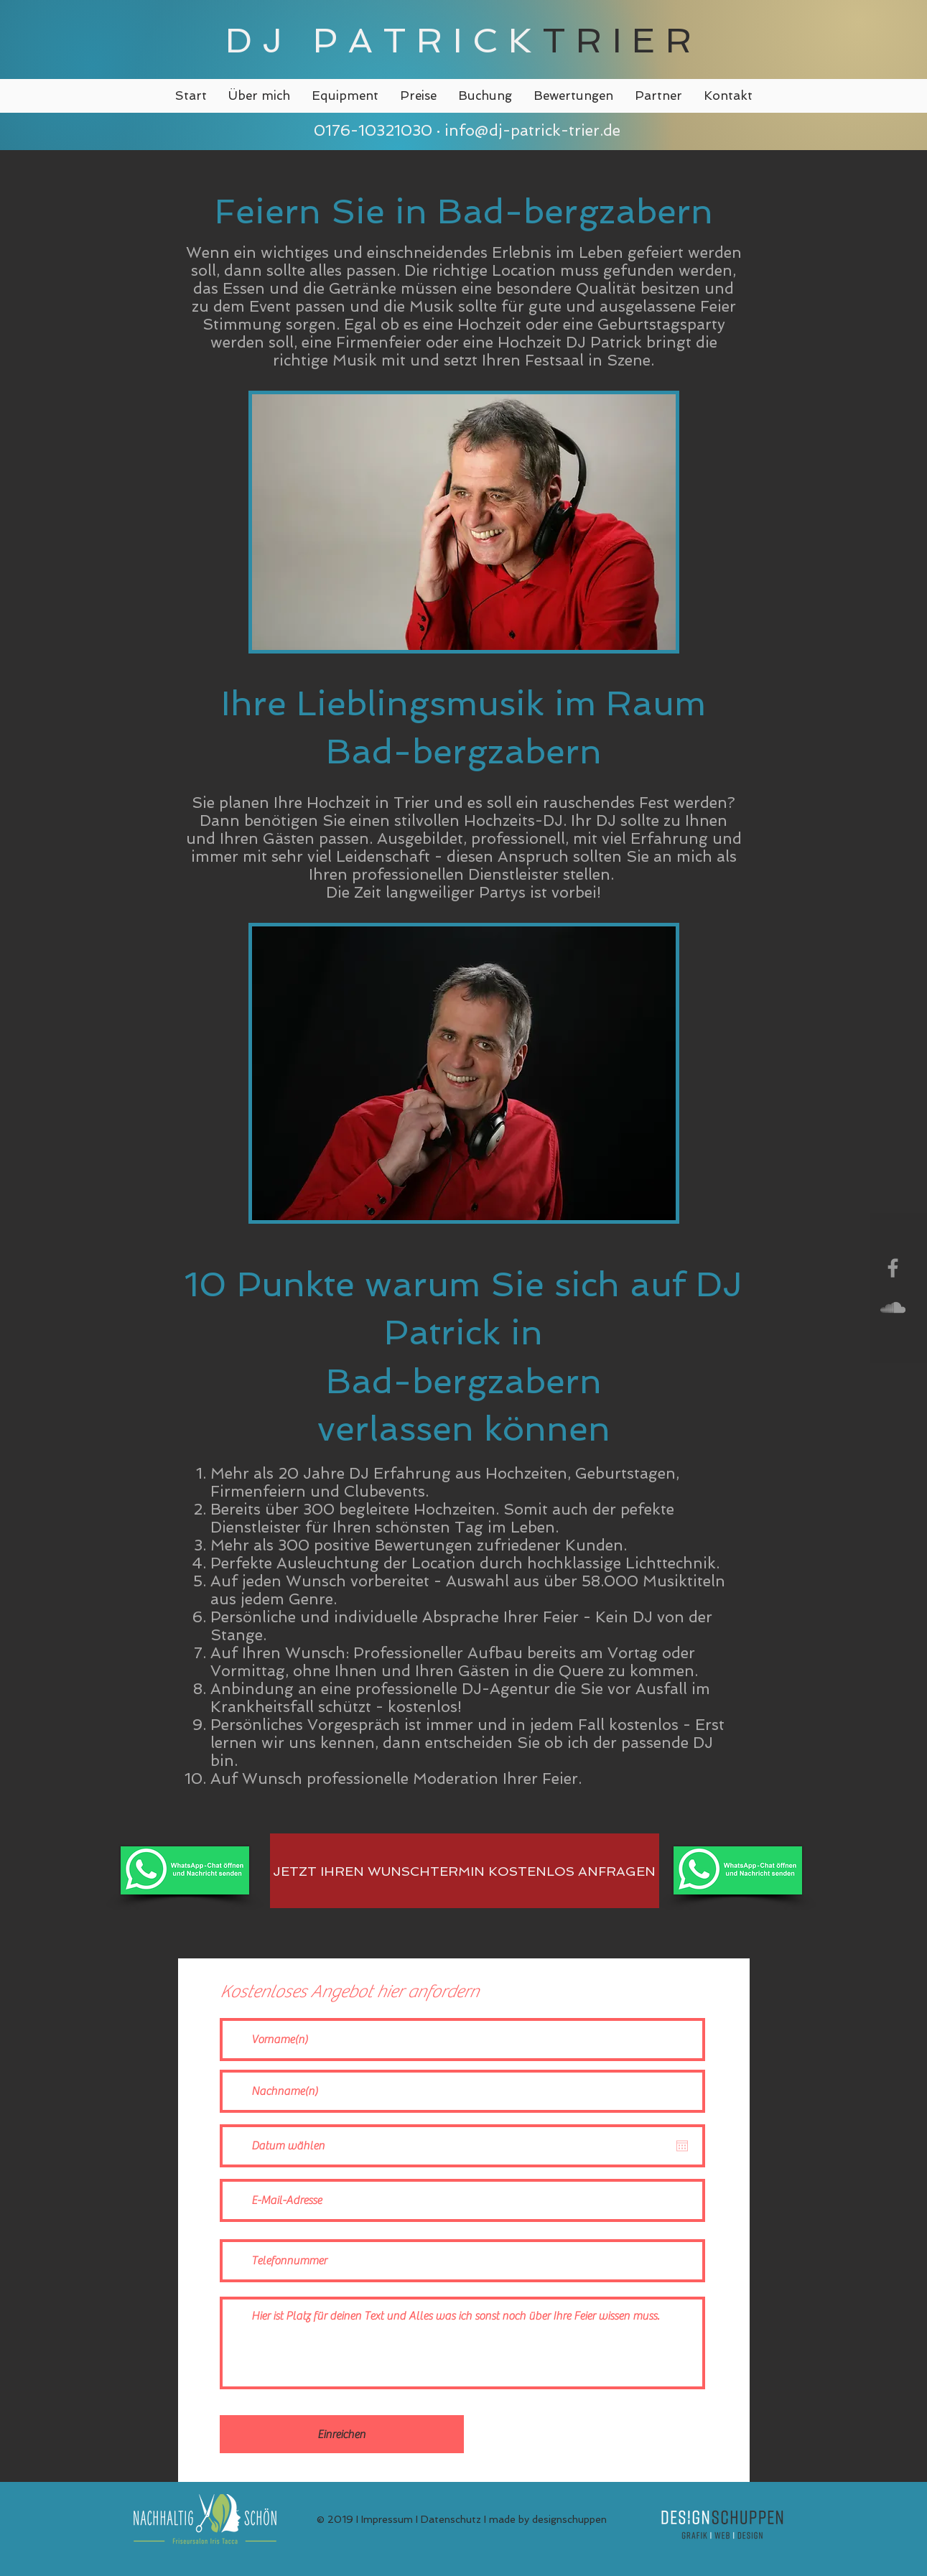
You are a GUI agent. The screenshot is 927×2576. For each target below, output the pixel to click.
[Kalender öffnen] (682, 2146)
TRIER (622, 40)
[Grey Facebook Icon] (892, 1267)
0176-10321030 (370, 130)
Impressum (387, 2519)
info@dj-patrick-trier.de (532, 130)
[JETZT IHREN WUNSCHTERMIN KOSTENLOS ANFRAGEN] (464, 1870)
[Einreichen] (342, 2434)
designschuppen (569, 2519)
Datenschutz (451, 2519)
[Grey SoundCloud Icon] (892, 1307)
